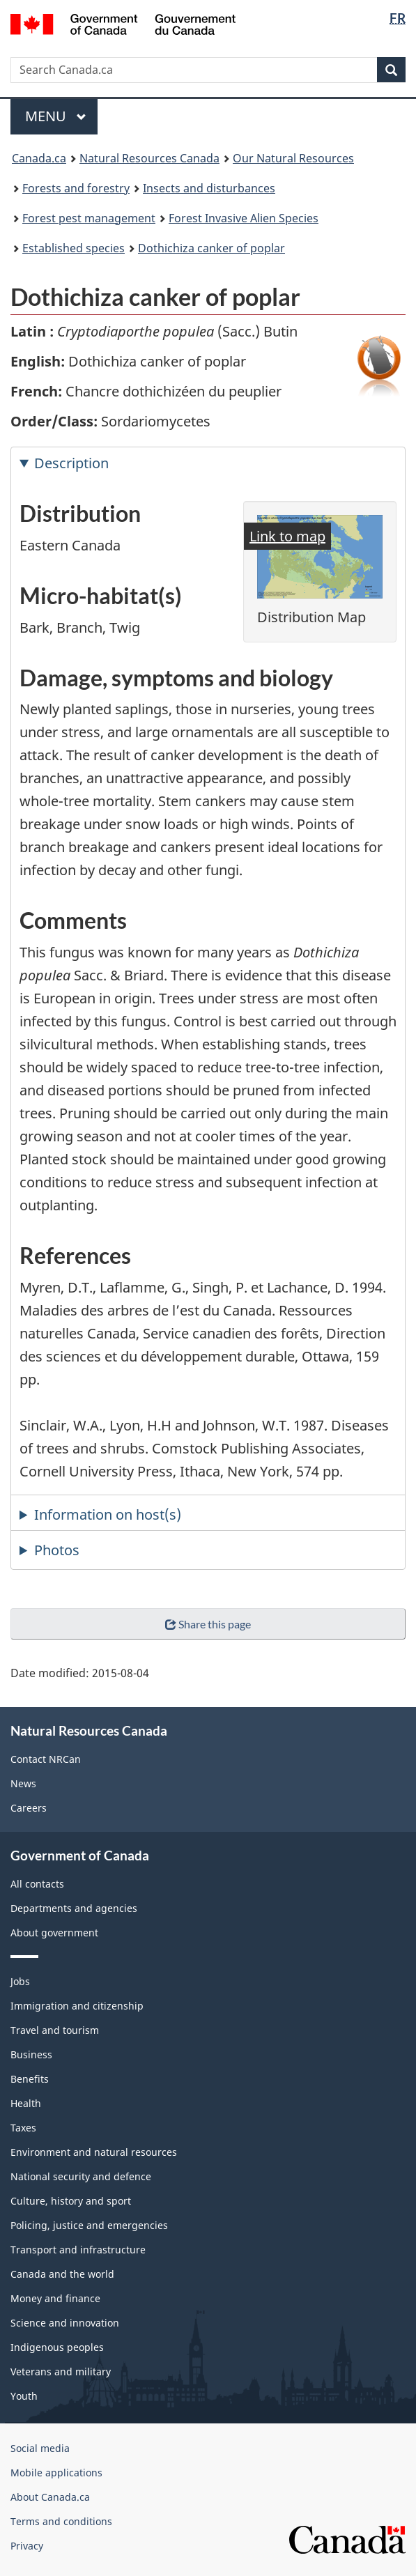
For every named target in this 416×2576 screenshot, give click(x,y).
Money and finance (55, 2298)
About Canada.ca (50, 2497)
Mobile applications (56, 2472)
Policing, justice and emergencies (89, 2225)
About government (54, 1932)
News (23, 1783)
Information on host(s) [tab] (107, 1514)
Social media (40, 2448)
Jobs (20, 1981)
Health (25, 2103)
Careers (28, 1807)
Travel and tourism (54, 2030)
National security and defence (80, 2176)
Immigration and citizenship (77, 2005)
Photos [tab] (56, 1550)
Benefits (29, 2078)
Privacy (26, 2545)
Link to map (287, 536)
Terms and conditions (61, 2521)
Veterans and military (60, 2371)
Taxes (23, 2127)
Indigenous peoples (57, 2347)
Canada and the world (62, 2274)
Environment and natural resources (93, 2152)
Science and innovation (64, 2322)
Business (31, 2054)
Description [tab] (71, 463)
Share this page (208, 1624)
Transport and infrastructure (78, 2249)
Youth (24, 2396)
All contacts (37, 1883)
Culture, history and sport (70, 2200)
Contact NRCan (45, 1759)
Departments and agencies (73, 1908)
